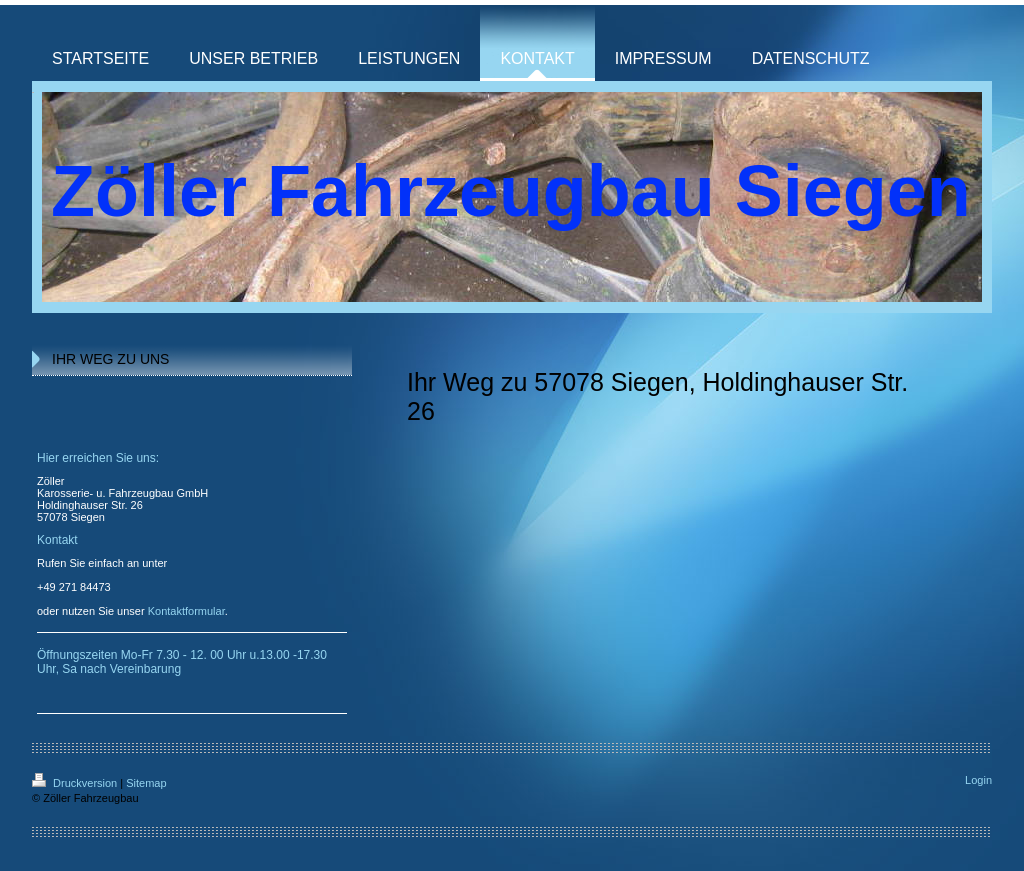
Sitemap (146, 783)
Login (978, 780)
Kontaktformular (186, 611)
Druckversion (76, 783)
